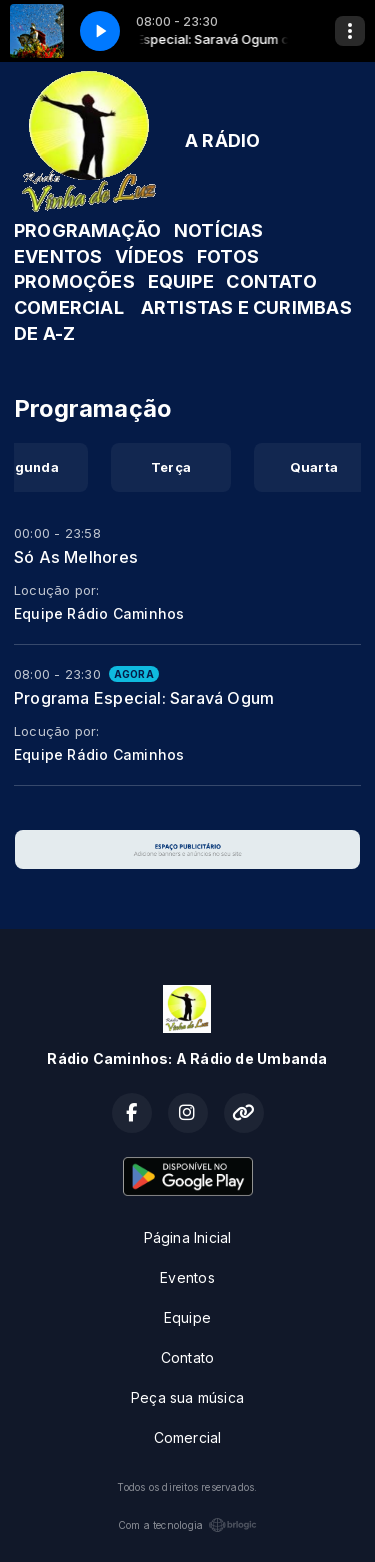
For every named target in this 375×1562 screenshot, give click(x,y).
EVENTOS (58, 256)
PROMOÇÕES (74, 281)
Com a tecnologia (187, 1525)
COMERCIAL (69, 307)
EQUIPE (181, 281)
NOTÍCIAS (219, 230)
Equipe (187, 1317)
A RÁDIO (222, 140)
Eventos (187, 1277)
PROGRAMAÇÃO (87, 230)
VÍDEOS (149, 256)
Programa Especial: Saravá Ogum (144, 698)
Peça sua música (187, 1397)
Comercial (188, 1437)
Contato (187, 1357)
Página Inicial (188, 1237)
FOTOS (228, 256)
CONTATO (271, 281)
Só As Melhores (76, 557)
